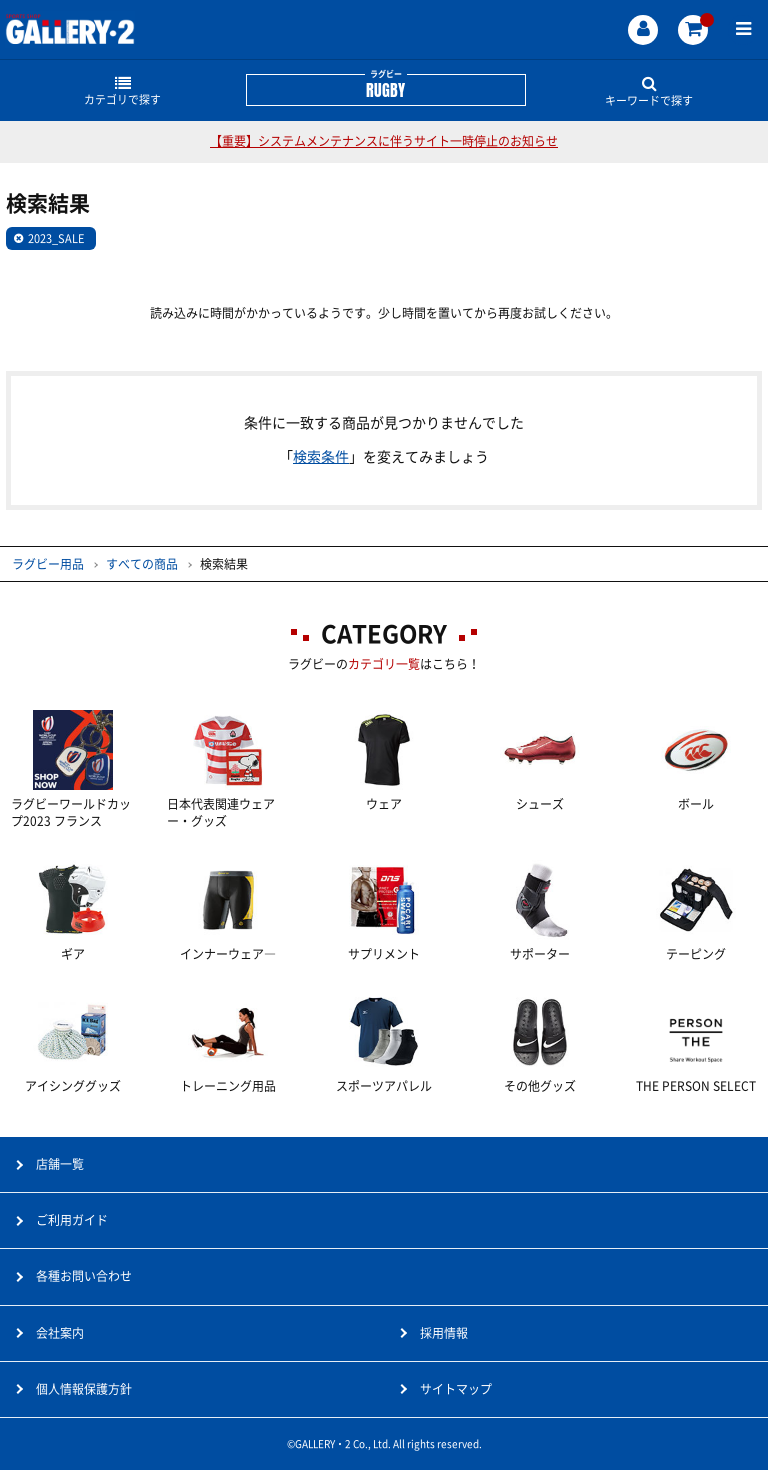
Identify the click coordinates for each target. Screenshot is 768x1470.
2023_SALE (56, 238)
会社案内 (60, 1333)
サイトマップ (456, 1389)
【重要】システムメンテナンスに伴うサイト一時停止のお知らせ (384, 141)
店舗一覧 (60, 1164)
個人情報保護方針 (84, 1389)
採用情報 (444, 1333)
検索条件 (321, 457)
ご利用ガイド (72, 1220)
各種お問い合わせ (84, 1276)
